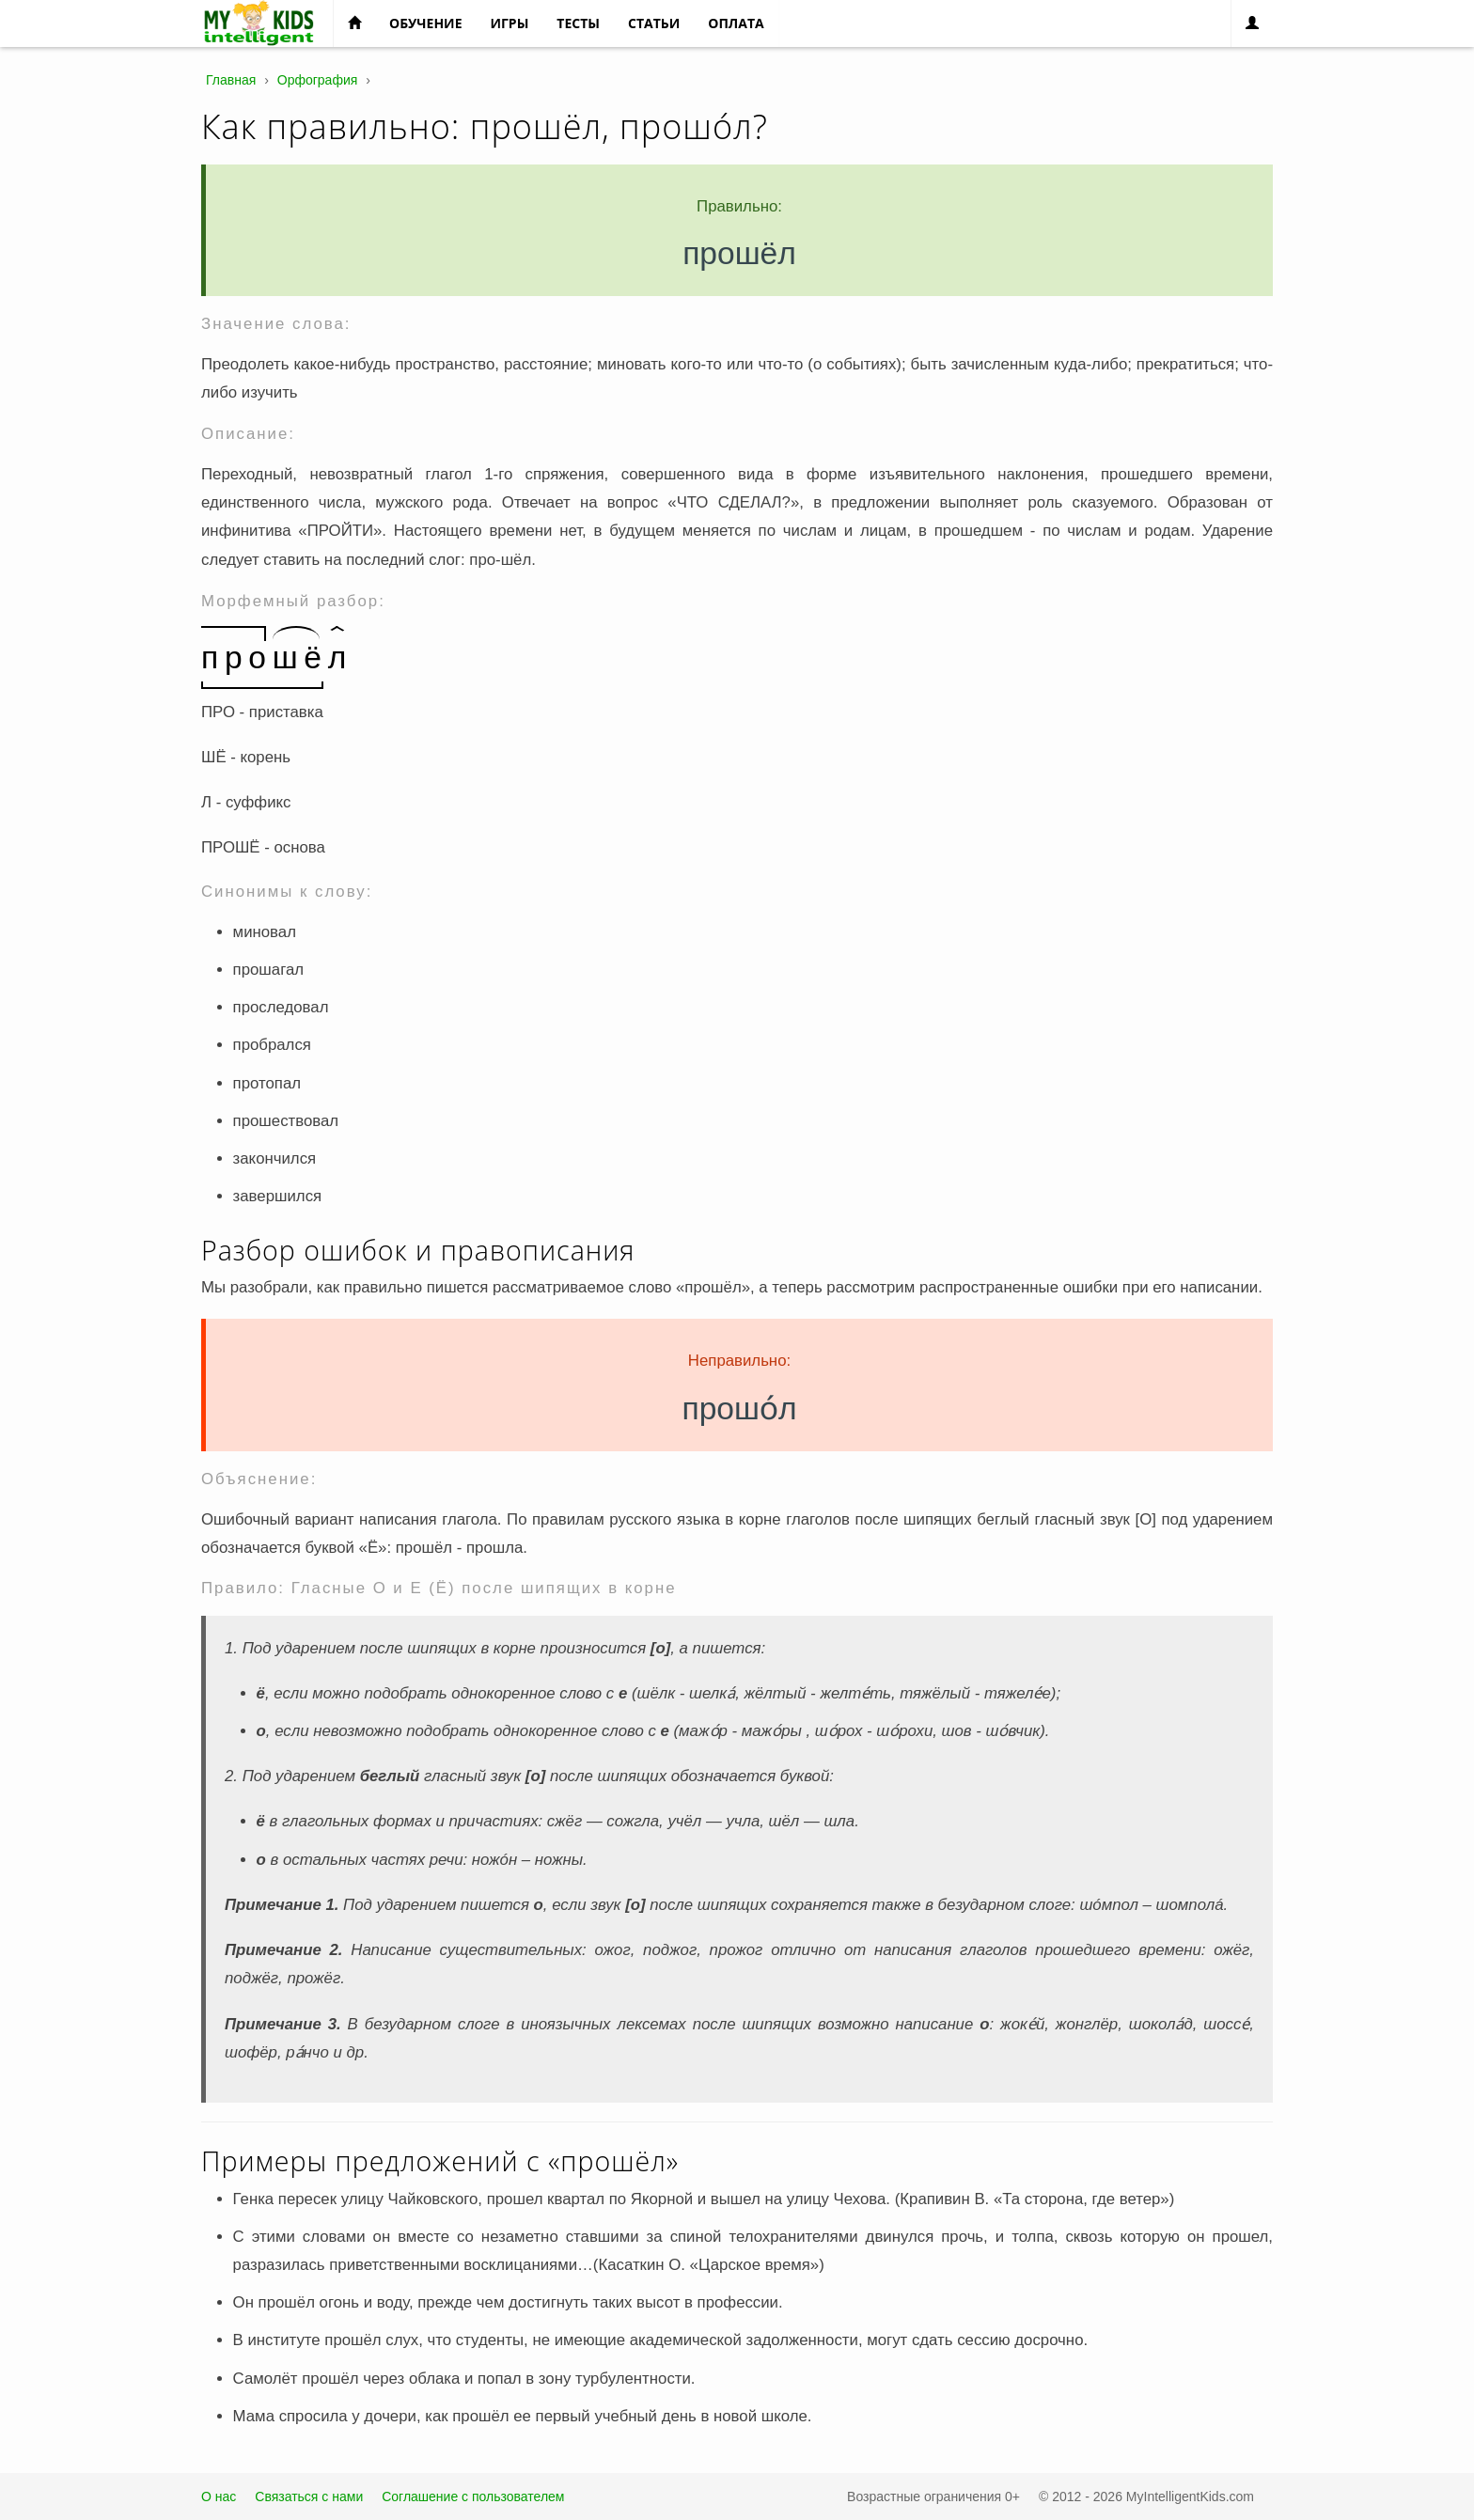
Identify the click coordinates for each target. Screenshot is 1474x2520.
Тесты (578, 23)
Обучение (425, 23)
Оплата (735, 23)
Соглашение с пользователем (473, 2496)
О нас (218, 2496)
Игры (509, 23)
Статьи (654, 23)
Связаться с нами (309, 2496)
